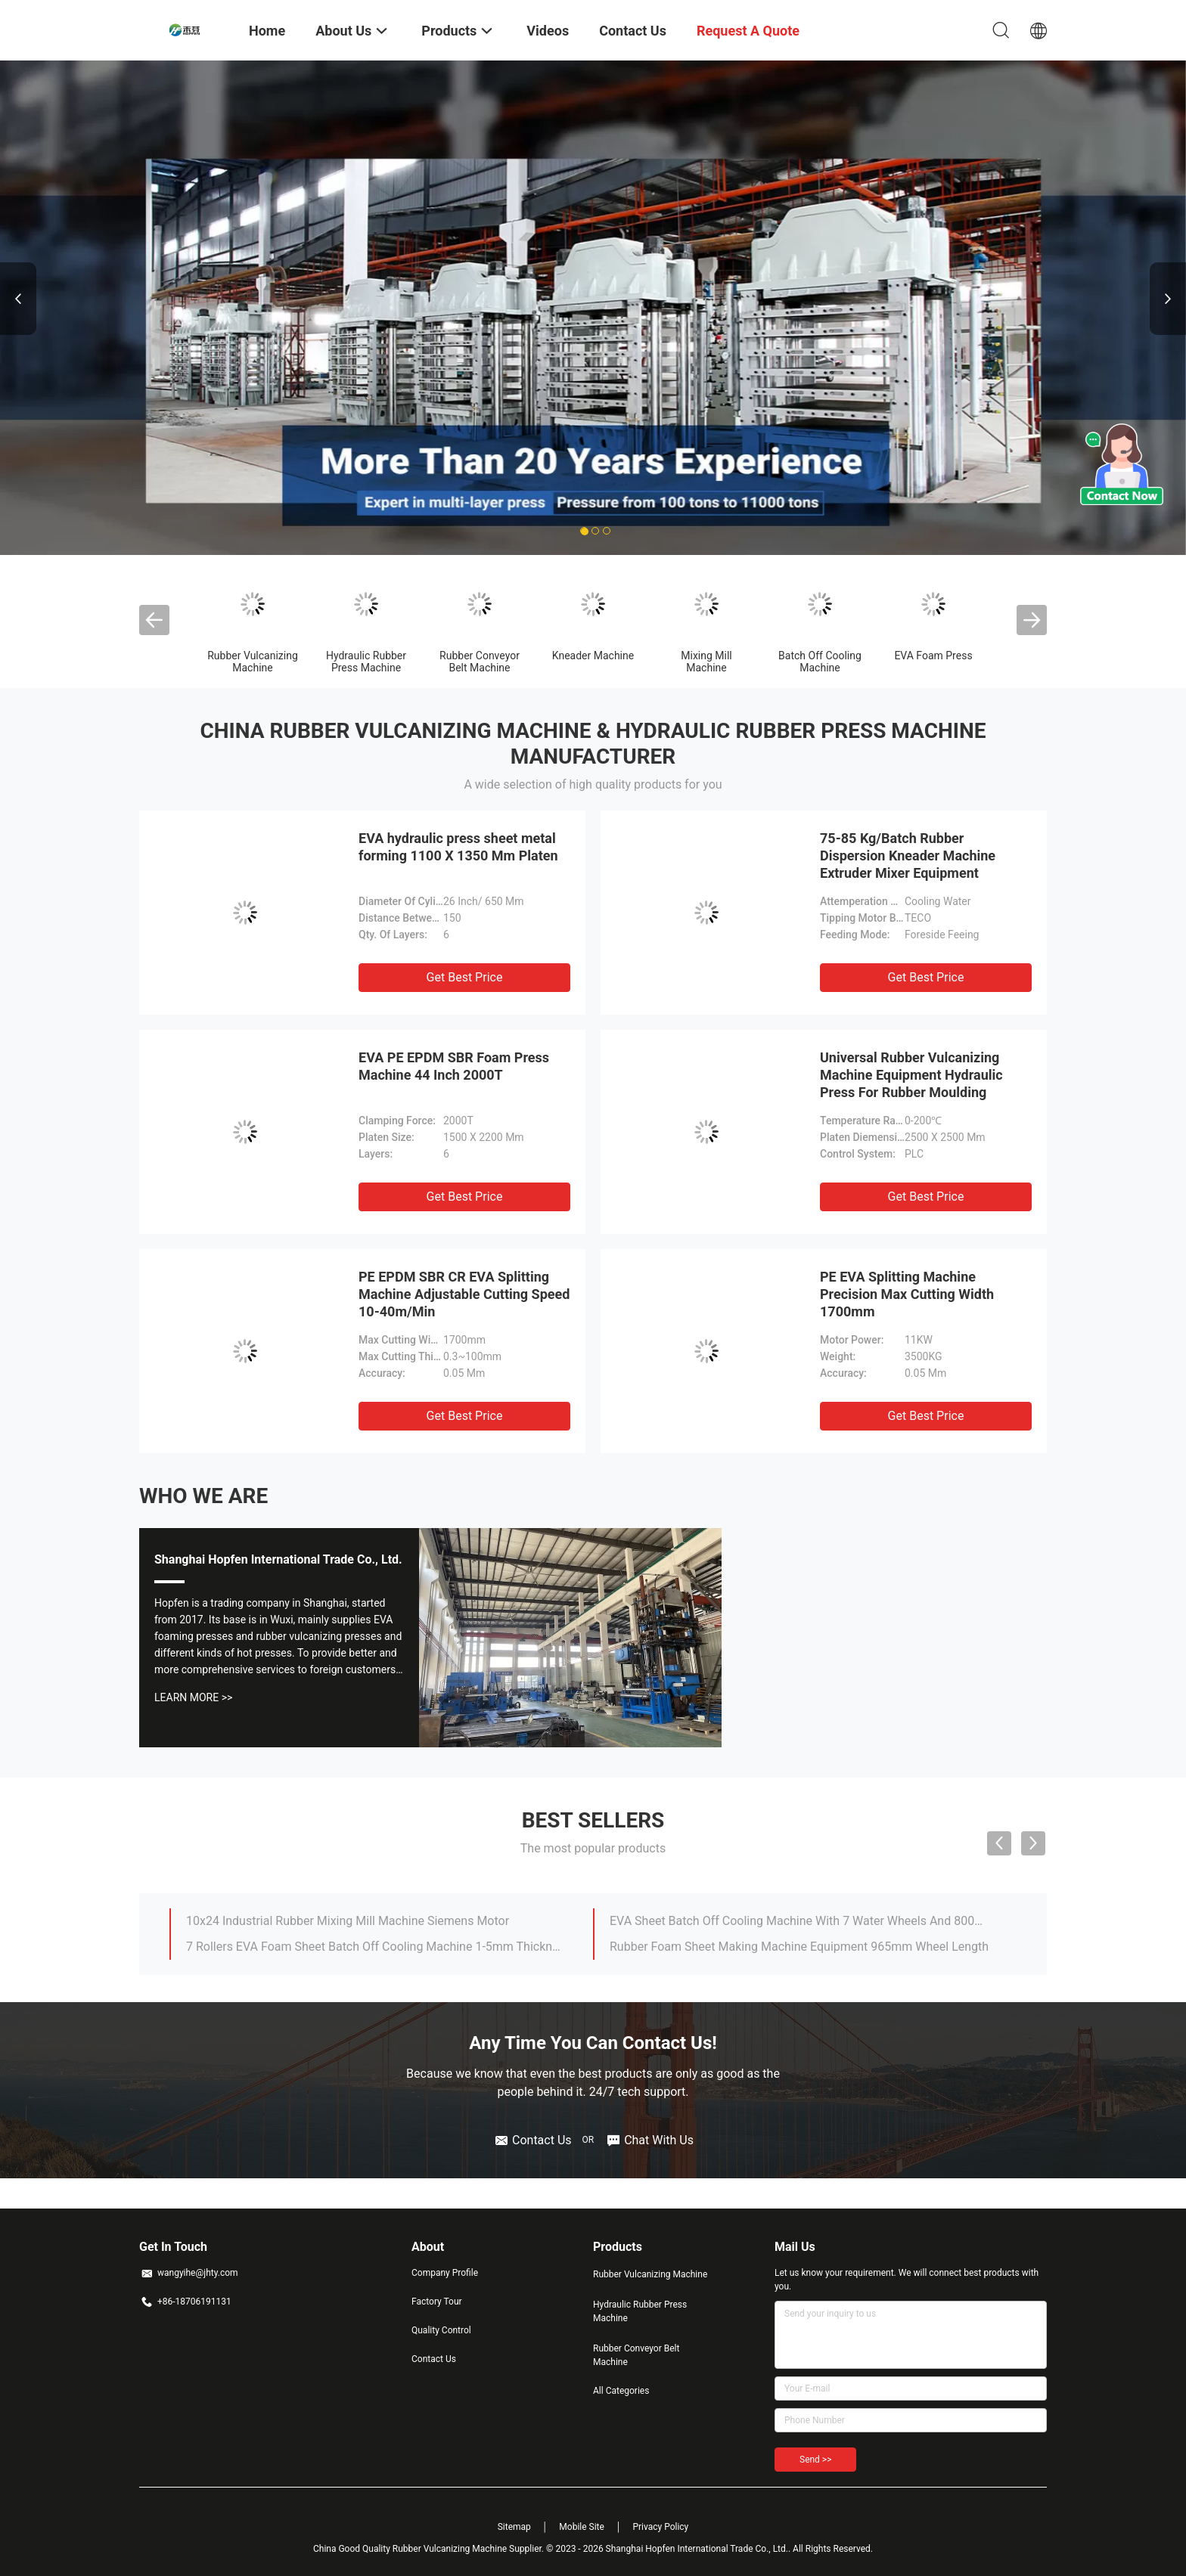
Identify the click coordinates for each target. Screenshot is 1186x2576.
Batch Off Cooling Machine (820, 661)
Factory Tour (436, 2301)
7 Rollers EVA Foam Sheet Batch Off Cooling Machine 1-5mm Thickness (376, 1946)
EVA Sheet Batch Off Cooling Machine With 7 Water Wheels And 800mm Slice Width (799, 1921)
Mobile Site (581, 2527)
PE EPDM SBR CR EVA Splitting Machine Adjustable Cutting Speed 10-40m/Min (464, 1294)
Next (1168, 298)
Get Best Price (465, 977)
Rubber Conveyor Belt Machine (479, 661)
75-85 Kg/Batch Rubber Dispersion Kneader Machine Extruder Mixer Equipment (907, 855)
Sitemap (514, 2527)
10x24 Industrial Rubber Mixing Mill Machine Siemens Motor (347, 1921)
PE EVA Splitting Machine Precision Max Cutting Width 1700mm (907, 1294)
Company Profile (444, 2273)
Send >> (815, 2459)
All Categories (621, 2390)
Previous (18, 298)
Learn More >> (193, 1697)
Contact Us (433, 2359)
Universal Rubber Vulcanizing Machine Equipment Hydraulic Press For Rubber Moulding (911, 1074)
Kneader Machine (593, 655)
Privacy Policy (660, 2527)
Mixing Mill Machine (706, 661)
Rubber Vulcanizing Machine (252, 661)
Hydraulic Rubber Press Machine (366, 661)
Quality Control (441, 2330)
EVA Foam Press (933, 655)
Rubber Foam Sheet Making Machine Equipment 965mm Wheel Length (799, 1946)
